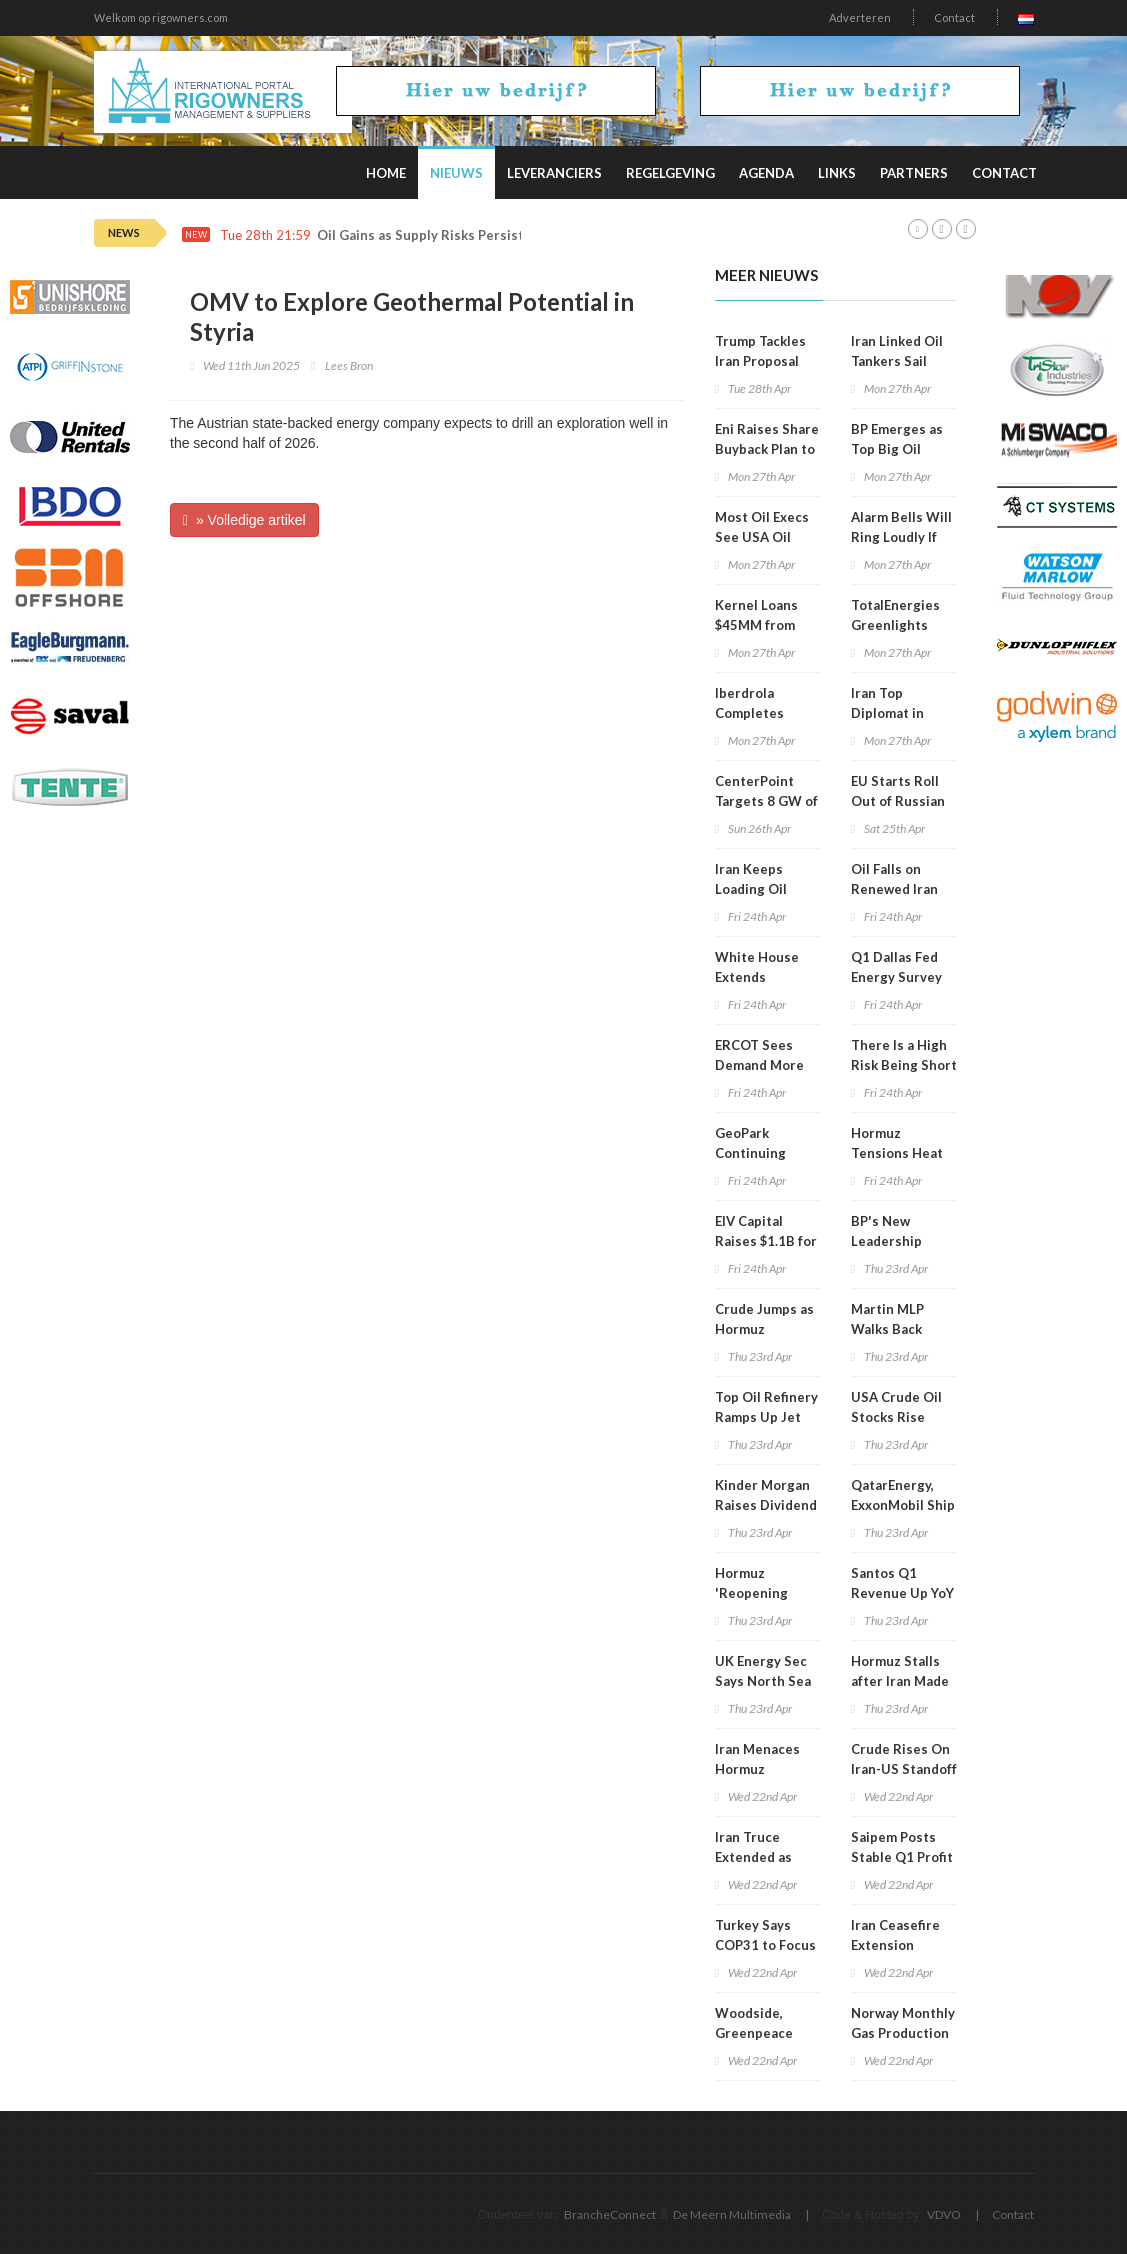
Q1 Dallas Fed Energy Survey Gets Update (896, 977)
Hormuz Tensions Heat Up (897, 1153)
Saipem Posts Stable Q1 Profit (902, 1847)
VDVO (944, 2214)
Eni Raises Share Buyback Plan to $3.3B (767, 449)
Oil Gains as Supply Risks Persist (420, 235)
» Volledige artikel (244, 520)
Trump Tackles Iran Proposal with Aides (760, 361)
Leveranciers (554, 173)
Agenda (766, 173)
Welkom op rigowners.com (161, 17)
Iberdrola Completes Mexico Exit (751, 713)
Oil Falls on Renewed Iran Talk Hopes (894, 889)
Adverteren (860, 17)
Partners (914, 173)
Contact (954, 17)
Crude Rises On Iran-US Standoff (904, 1759)
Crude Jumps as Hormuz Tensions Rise (764, 1329)
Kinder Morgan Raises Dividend (766, 1495)
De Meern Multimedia (732, 2214)
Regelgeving (670, 173)
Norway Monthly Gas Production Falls (903, 2033)
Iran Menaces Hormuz (757, 1759)
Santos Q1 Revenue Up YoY (902, 1583)
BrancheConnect (610, 2214)
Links (837, 173)
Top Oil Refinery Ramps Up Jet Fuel (766, 1417)
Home (386, 173)
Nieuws (456, 173)
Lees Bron (349, 365)
